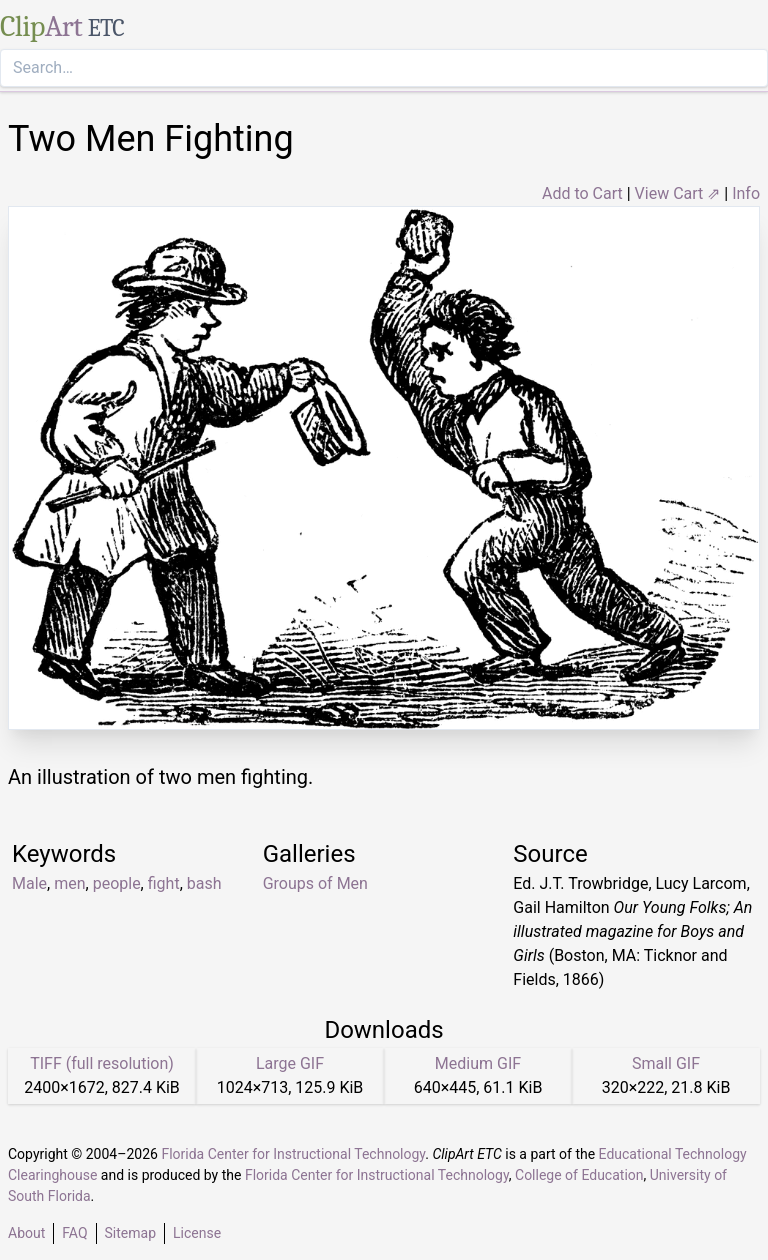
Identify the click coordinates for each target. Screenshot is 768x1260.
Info (746, 193)
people (117, 883)
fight (164, 883)
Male (29, 883)
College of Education (579, 1175)
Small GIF (666, 1063)
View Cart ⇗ (678, 193)
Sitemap (130, 1233)
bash (204, 883)
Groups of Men (315, 883)
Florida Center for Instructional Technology (293, 1154)
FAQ (74, 1233)
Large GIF (290, 1063)
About (26, 1233)
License (197, 1233)
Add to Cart (582, 193)
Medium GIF (478, 1063)
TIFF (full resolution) (102, 1063)
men (69, 883)
